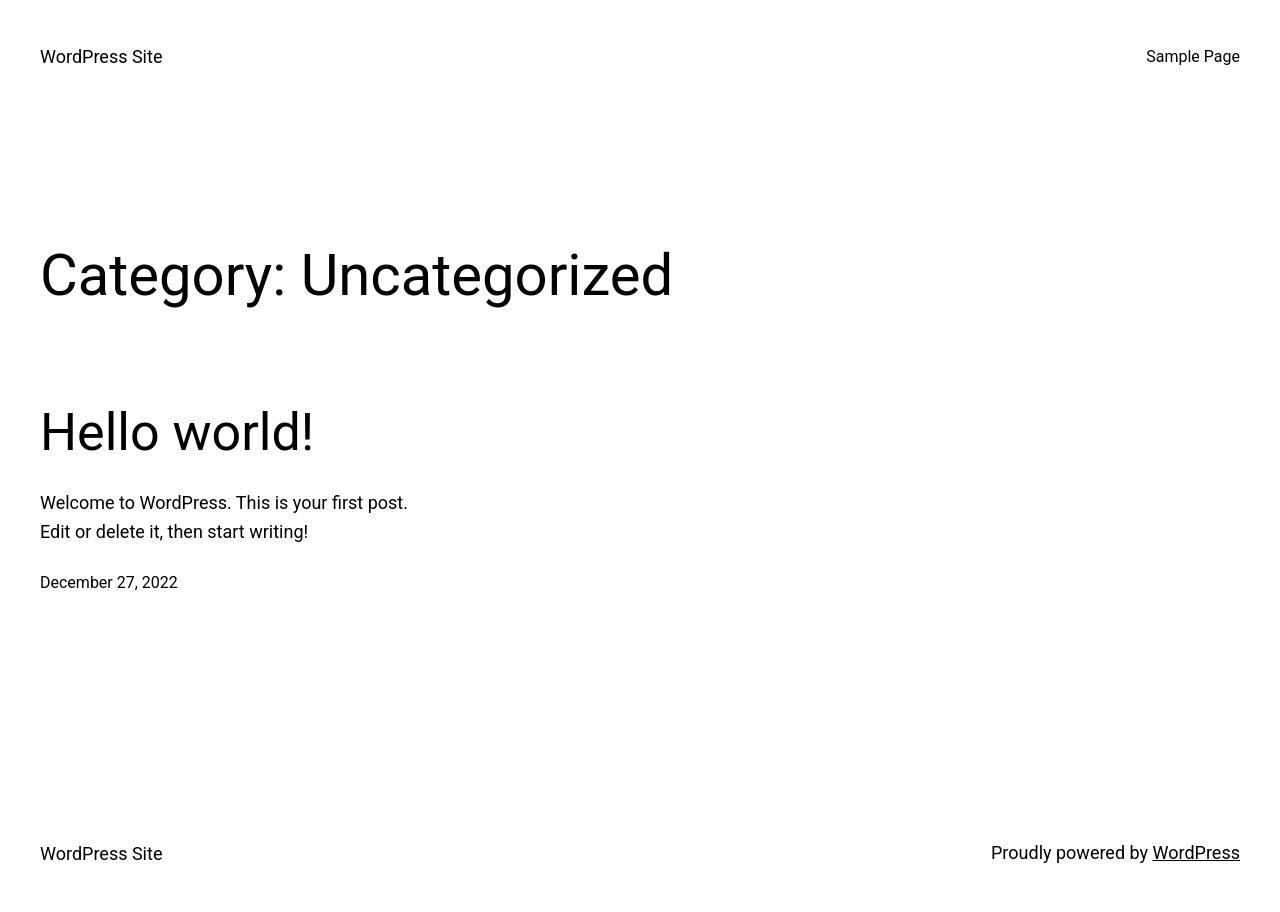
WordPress (1196, 852)
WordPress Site (101, 56)
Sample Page (1193, 56)
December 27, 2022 (109, 582)
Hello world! (177, 432)
